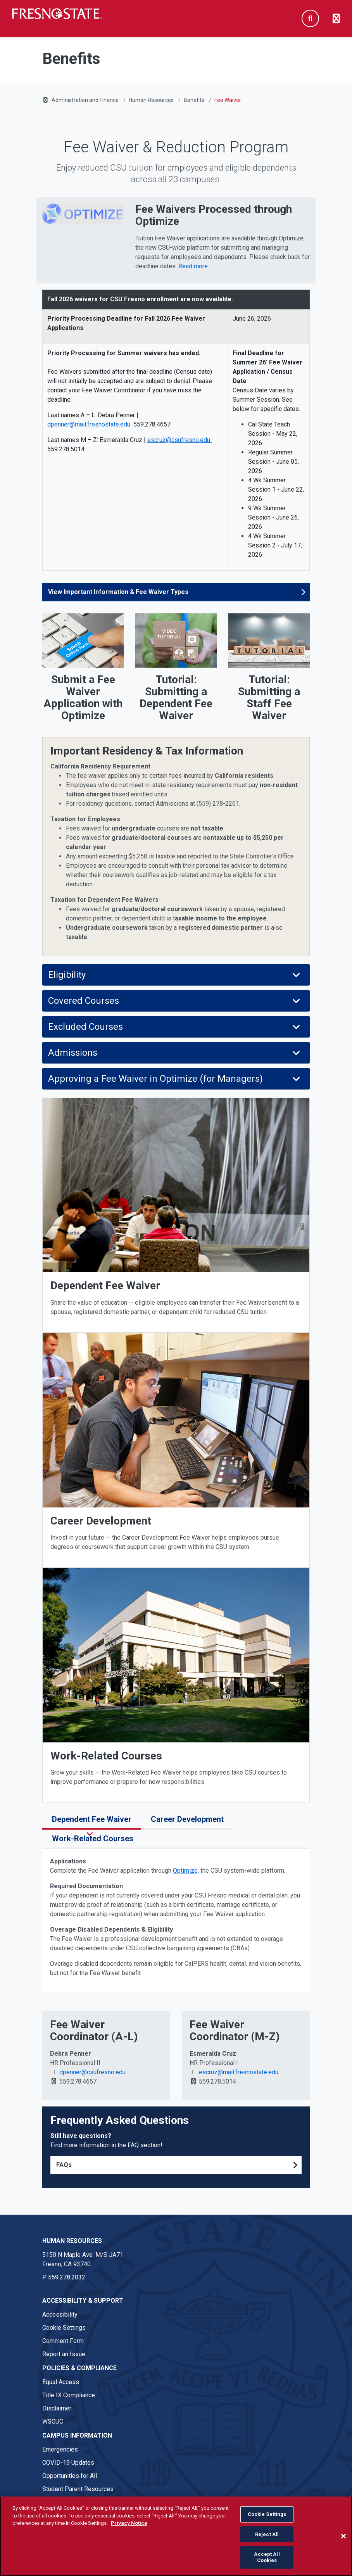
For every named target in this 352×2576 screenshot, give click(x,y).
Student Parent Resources (78, 2489)
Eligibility (175, 974)
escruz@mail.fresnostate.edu (237, 2072)
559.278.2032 (66, 2277)
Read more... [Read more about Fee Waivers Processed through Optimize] (194, 266)
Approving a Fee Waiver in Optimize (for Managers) (175, 1078)
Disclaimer (56, 2408)
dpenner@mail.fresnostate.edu (89, 424)
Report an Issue (63, 2354)
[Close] (343, 2545)
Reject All (267, 2543)
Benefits (194, 100)
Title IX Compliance (68, 2395)
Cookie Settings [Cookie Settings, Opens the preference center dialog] (267, 2523)
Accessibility (60, 2314)
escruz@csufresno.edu (179, 440)
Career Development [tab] (187, 1819)
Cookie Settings (64, 2327)
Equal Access (60, 2382)
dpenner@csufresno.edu (92, 2072)
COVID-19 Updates (68, 2462)
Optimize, (186, 1870)
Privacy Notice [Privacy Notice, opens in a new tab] (129, 2532)
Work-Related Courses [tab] (94, 1838)
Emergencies (60, 2449)
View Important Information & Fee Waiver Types (118, 592)
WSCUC (52, 2421)
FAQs (64, 2165)
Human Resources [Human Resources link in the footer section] (72, 2241)
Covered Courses (175, 1000)
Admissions (175, 1052)
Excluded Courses (175, 1026)
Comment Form (63, 2341)
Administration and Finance (85, 100)
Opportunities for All (69, 2475)
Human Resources (151, 100)
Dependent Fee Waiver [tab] (91, 1819)
